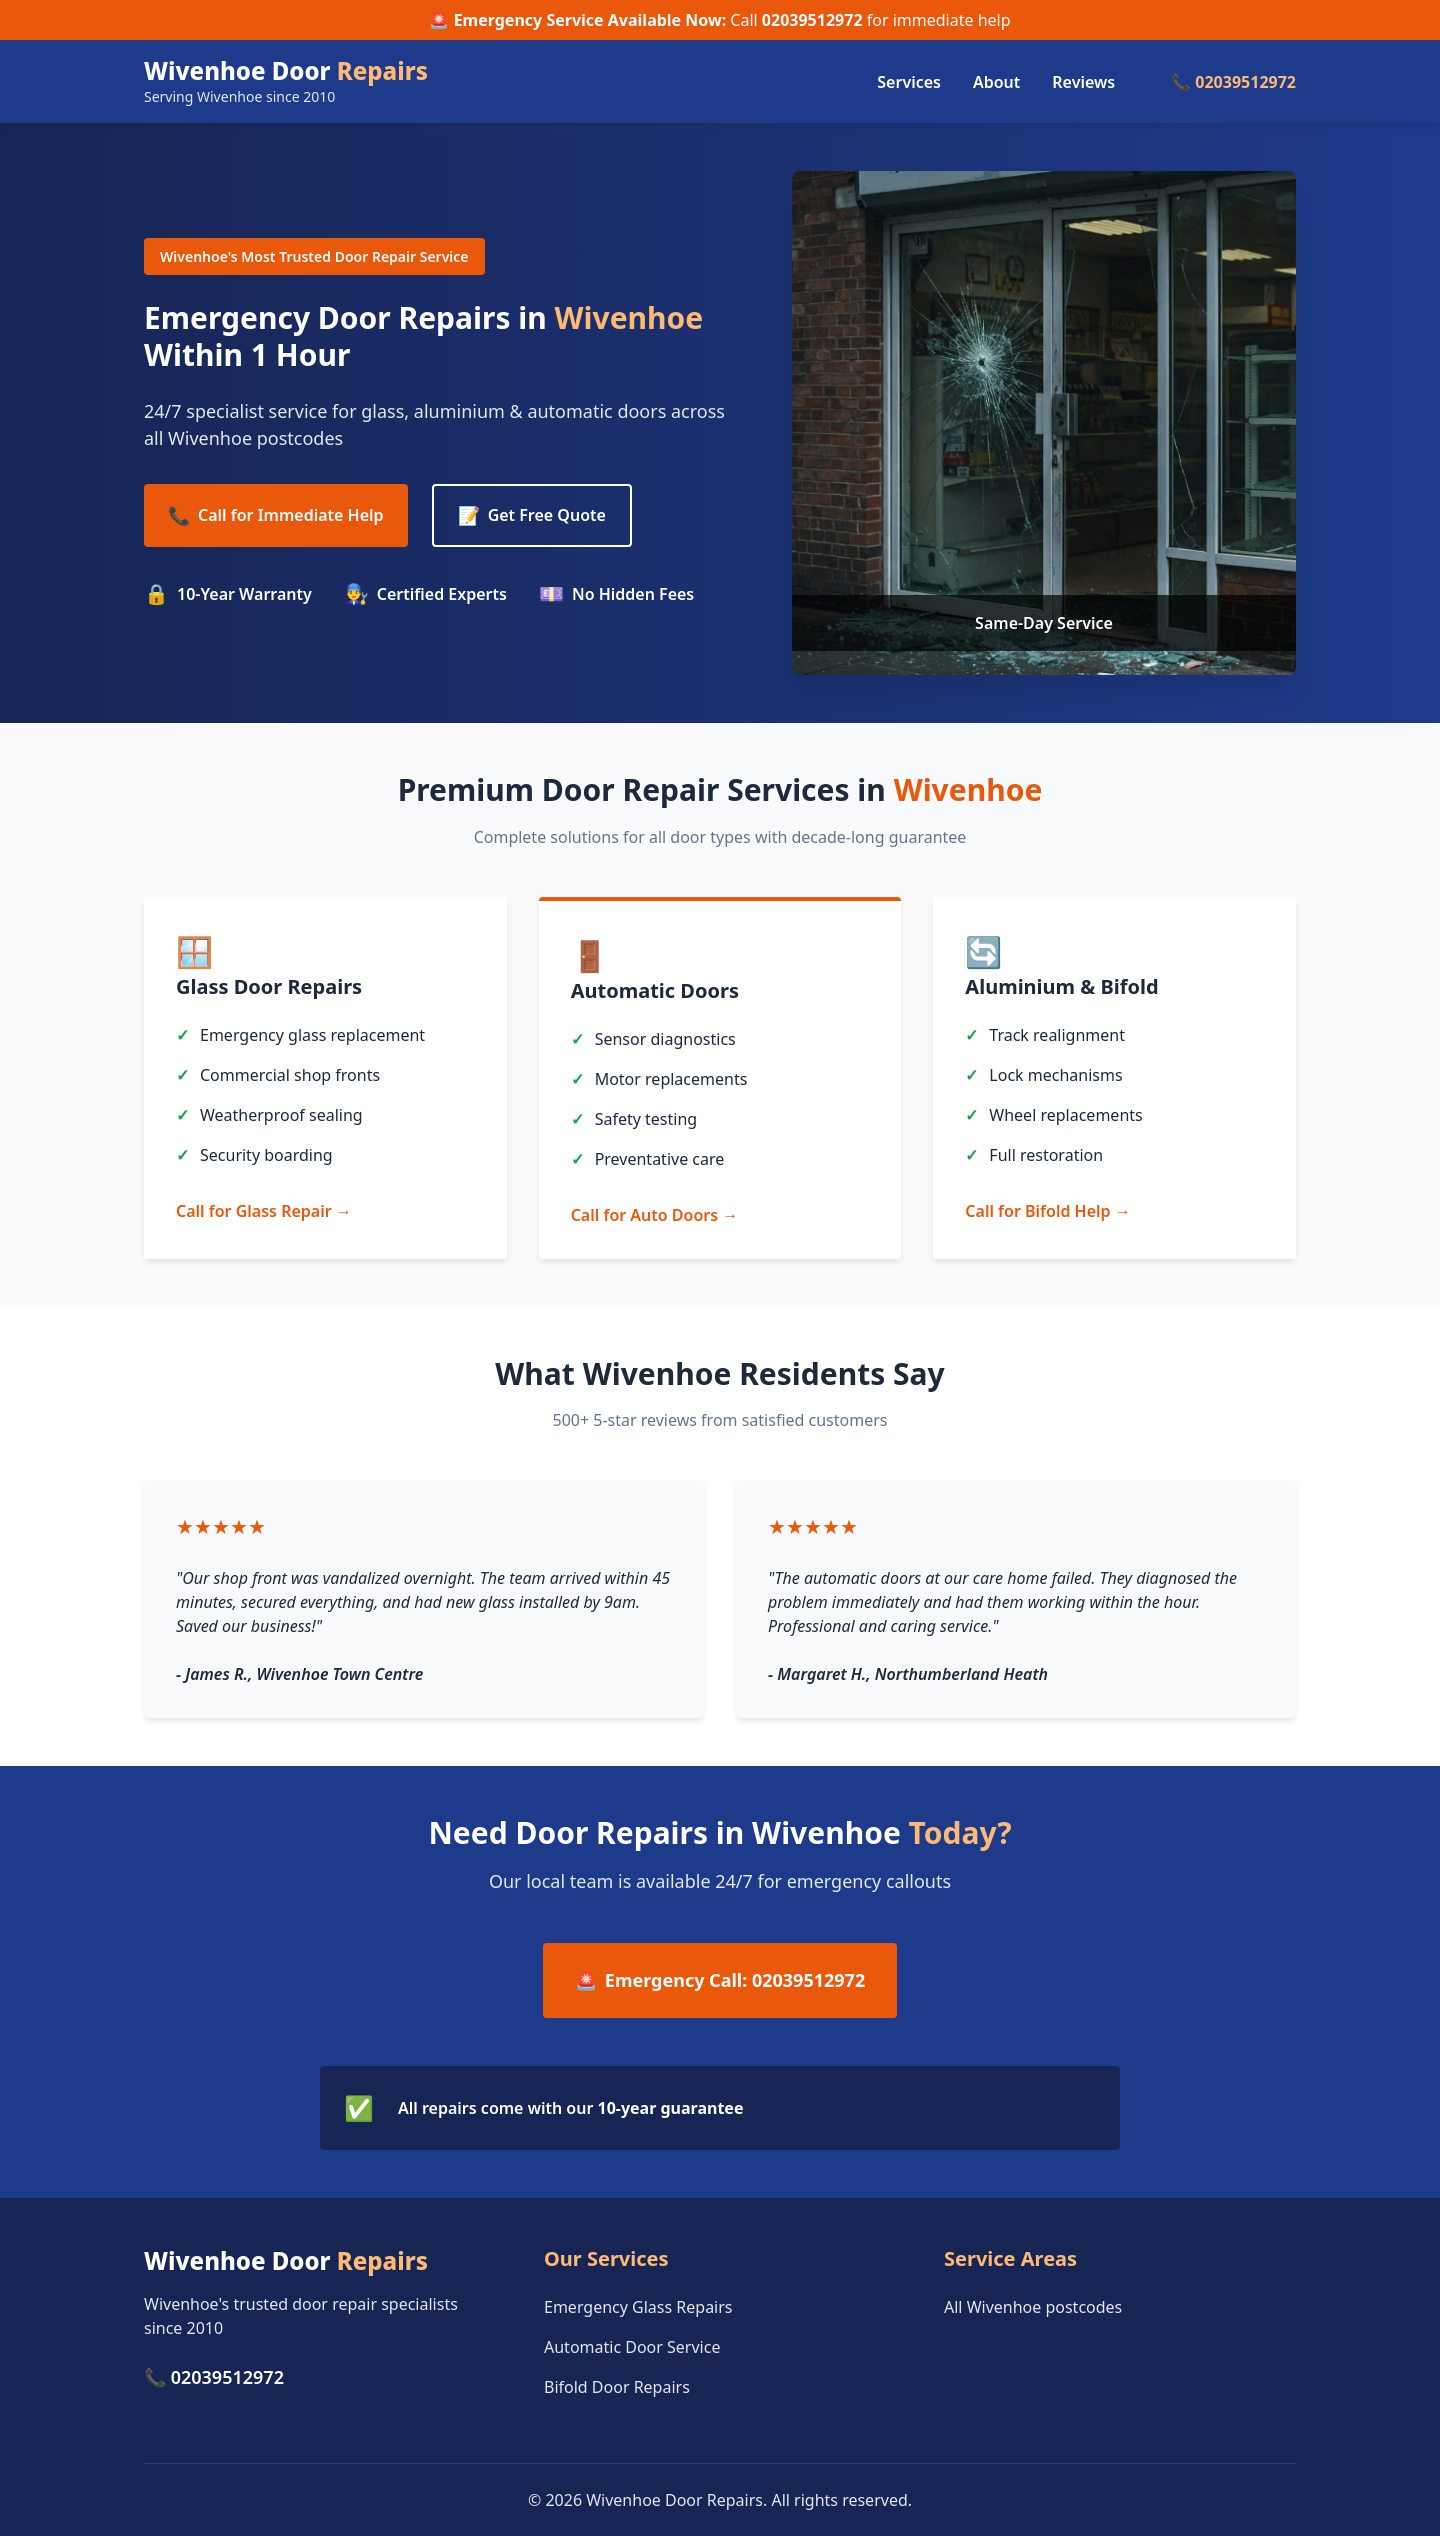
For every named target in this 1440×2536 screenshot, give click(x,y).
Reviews (1083, 82)
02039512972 (812, 20)
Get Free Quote (532, 515)
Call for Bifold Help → (1047, 1211)
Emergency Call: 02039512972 (720, 1980)
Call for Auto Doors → (655, 1215)
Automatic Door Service (632, 2347)
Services (909, 82)
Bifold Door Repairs (617, 2387)
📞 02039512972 (1233, 82)
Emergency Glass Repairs (638, 2307)
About (996, 82)
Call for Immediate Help (276, 515)
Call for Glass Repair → (264, 1211)
